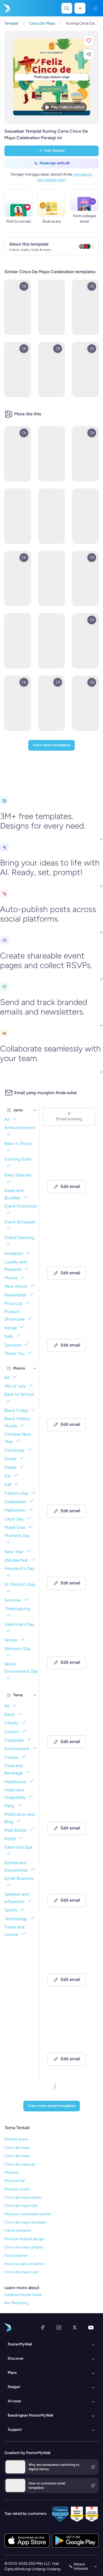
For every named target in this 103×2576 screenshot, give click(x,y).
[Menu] (95, 8)
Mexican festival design (24, 2239)
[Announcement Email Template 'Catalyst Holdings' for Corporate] (69, 1168)
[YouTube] (90, 2327)
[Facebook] (42, 2327)
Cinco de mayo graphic (24, 2247)
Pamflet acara (16, 2139)
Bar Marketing (16, 2303)
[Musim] (35, 1368)
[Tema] (35, 1695)
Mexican (11, 2172)
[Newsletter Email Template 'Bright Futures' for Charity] (69, 1406)
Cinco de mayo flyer (21, 2205)
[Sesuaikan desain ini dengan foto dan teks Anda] (51, 77)
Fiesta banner (16, 2255)
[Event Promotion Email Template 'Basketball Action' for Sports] (69, 1564)
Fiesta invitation (17, 2230)
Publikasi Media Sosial (22, 2294)
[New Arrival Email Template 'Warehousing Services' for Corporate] (69, 1326)
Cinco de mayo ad (19, 2164)
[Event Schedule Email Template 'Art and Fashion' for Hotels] (69, 1723)
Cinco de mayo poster (23, 2197)
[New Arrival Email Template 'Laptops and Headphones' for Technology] (69, 1802)
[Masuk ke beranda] (6, 8)
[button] (88, 40)
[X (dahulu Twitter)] (74, 2327)
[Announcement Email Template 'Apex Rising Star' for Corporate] (69, 2040)
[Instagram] (58, 2327)
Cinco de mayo (17, 2147)
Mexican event (17, 2189)
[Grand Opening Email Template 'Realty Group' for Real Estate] (69, 1644)
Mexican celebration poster (27, 2214)
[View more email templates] (51, 2106)
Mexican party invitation (24, 2264)
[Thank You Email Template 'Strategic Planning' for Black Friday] (69, 1961)
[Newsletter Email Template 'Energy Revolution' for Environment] (69, 1247)
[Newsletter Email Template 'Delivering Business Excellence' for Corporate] (69, 1485)
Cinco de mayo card (21, 2272)
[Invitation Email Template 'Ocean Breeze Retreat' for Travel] (69, 1882)
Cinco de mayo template (25, 2222)
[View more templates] (51, 745)
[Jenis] (35, 1110)
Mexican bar (14, 2180)
